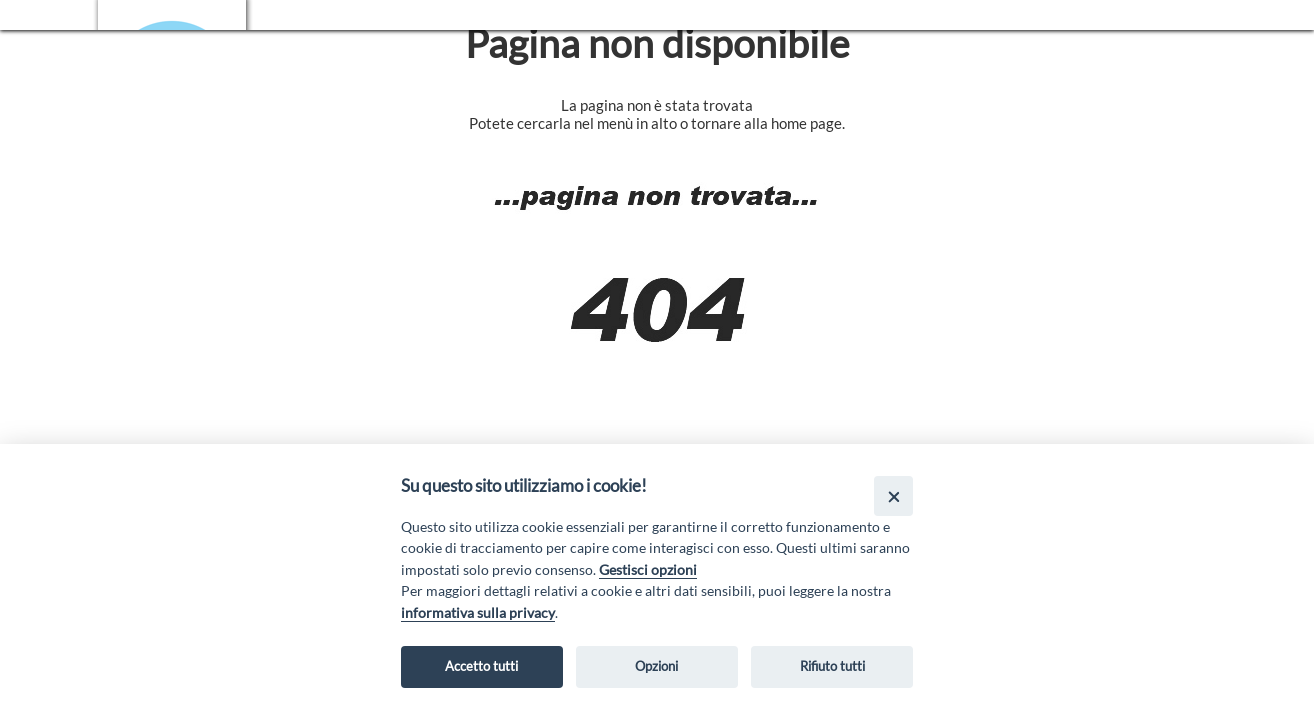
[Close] (893, 495)
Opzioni (656, 666)
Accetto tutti (481, 666)
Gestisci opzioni (648, 569)
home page (806, 123)
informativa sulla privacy (478, 612)
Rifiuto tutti (832, 666)
